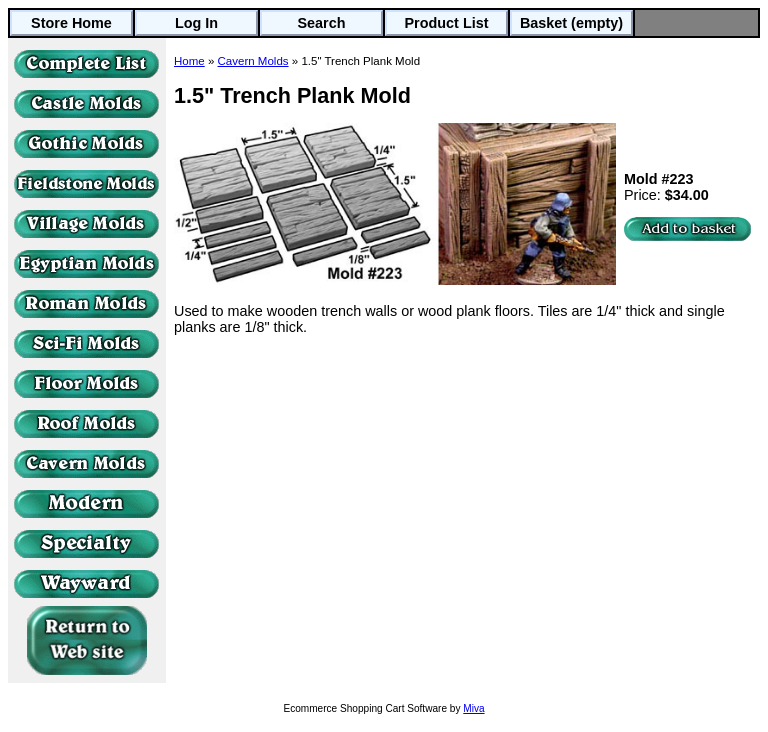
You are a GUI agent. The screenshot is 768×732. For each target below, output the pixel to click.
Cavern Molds (253, 61)
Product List (447, 23)
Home (189, 61)
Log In (196, 23)
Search (322, 23)
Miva (473, 708)
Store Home (71, 23)
